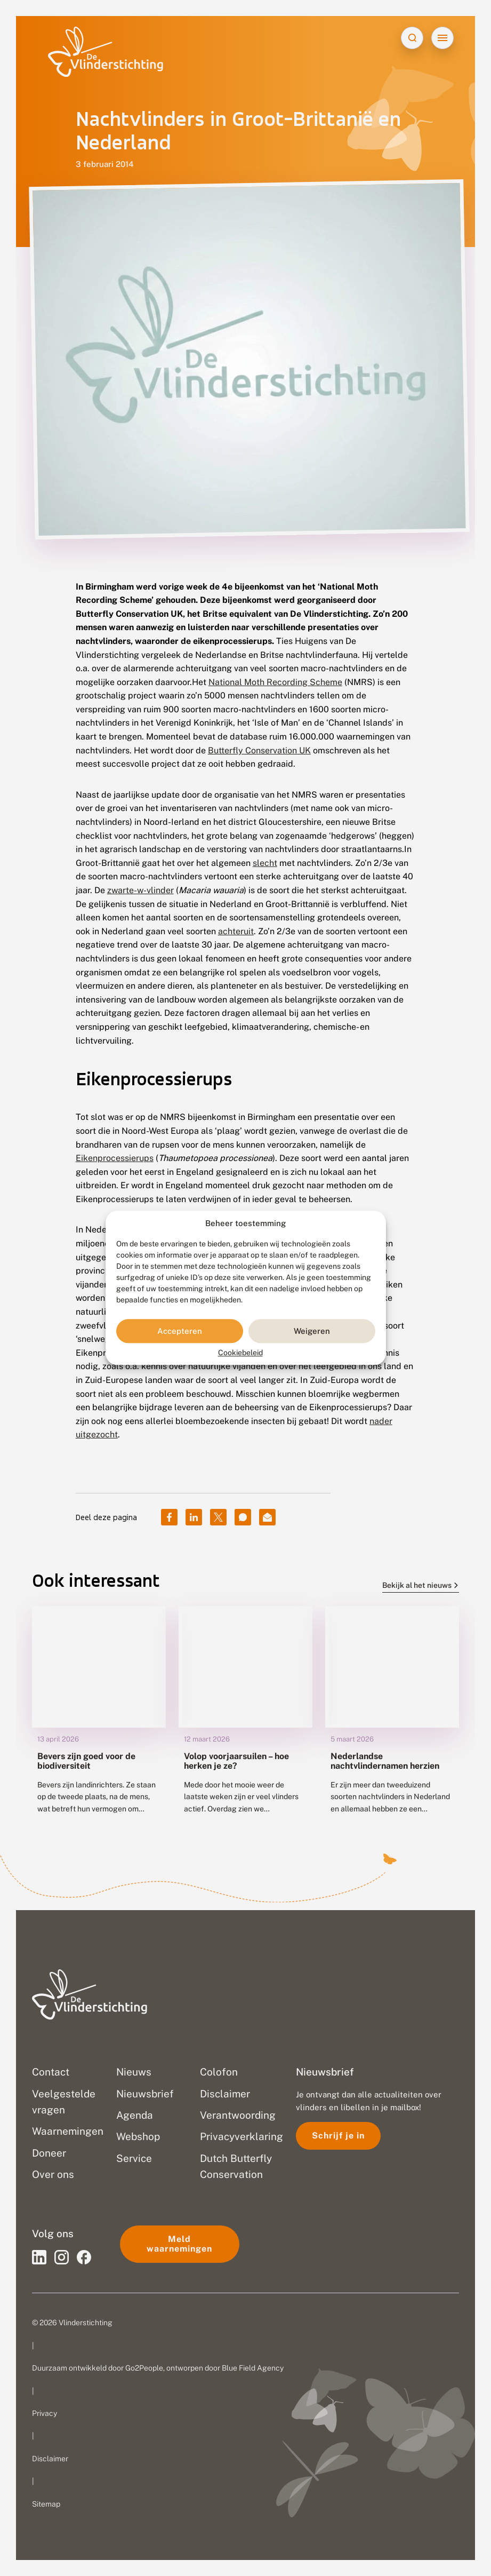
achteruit (236, 931)
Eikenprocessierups (115, 1158)
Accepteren (179, 1330)
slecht (265, 863)
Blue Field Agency (253, 2368)
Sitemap (46, 2504)
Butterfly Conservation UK (259, 750)
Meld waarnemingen (179, 2244)
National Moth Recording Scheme (275, 682)
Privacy (44, 2413)
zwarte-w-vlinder (140, 890)
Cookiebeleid (240, 1353)
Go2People (144, 2368)
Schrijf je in (338, 2135)
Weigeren (312, 1330)
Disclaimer (50, 2458)
